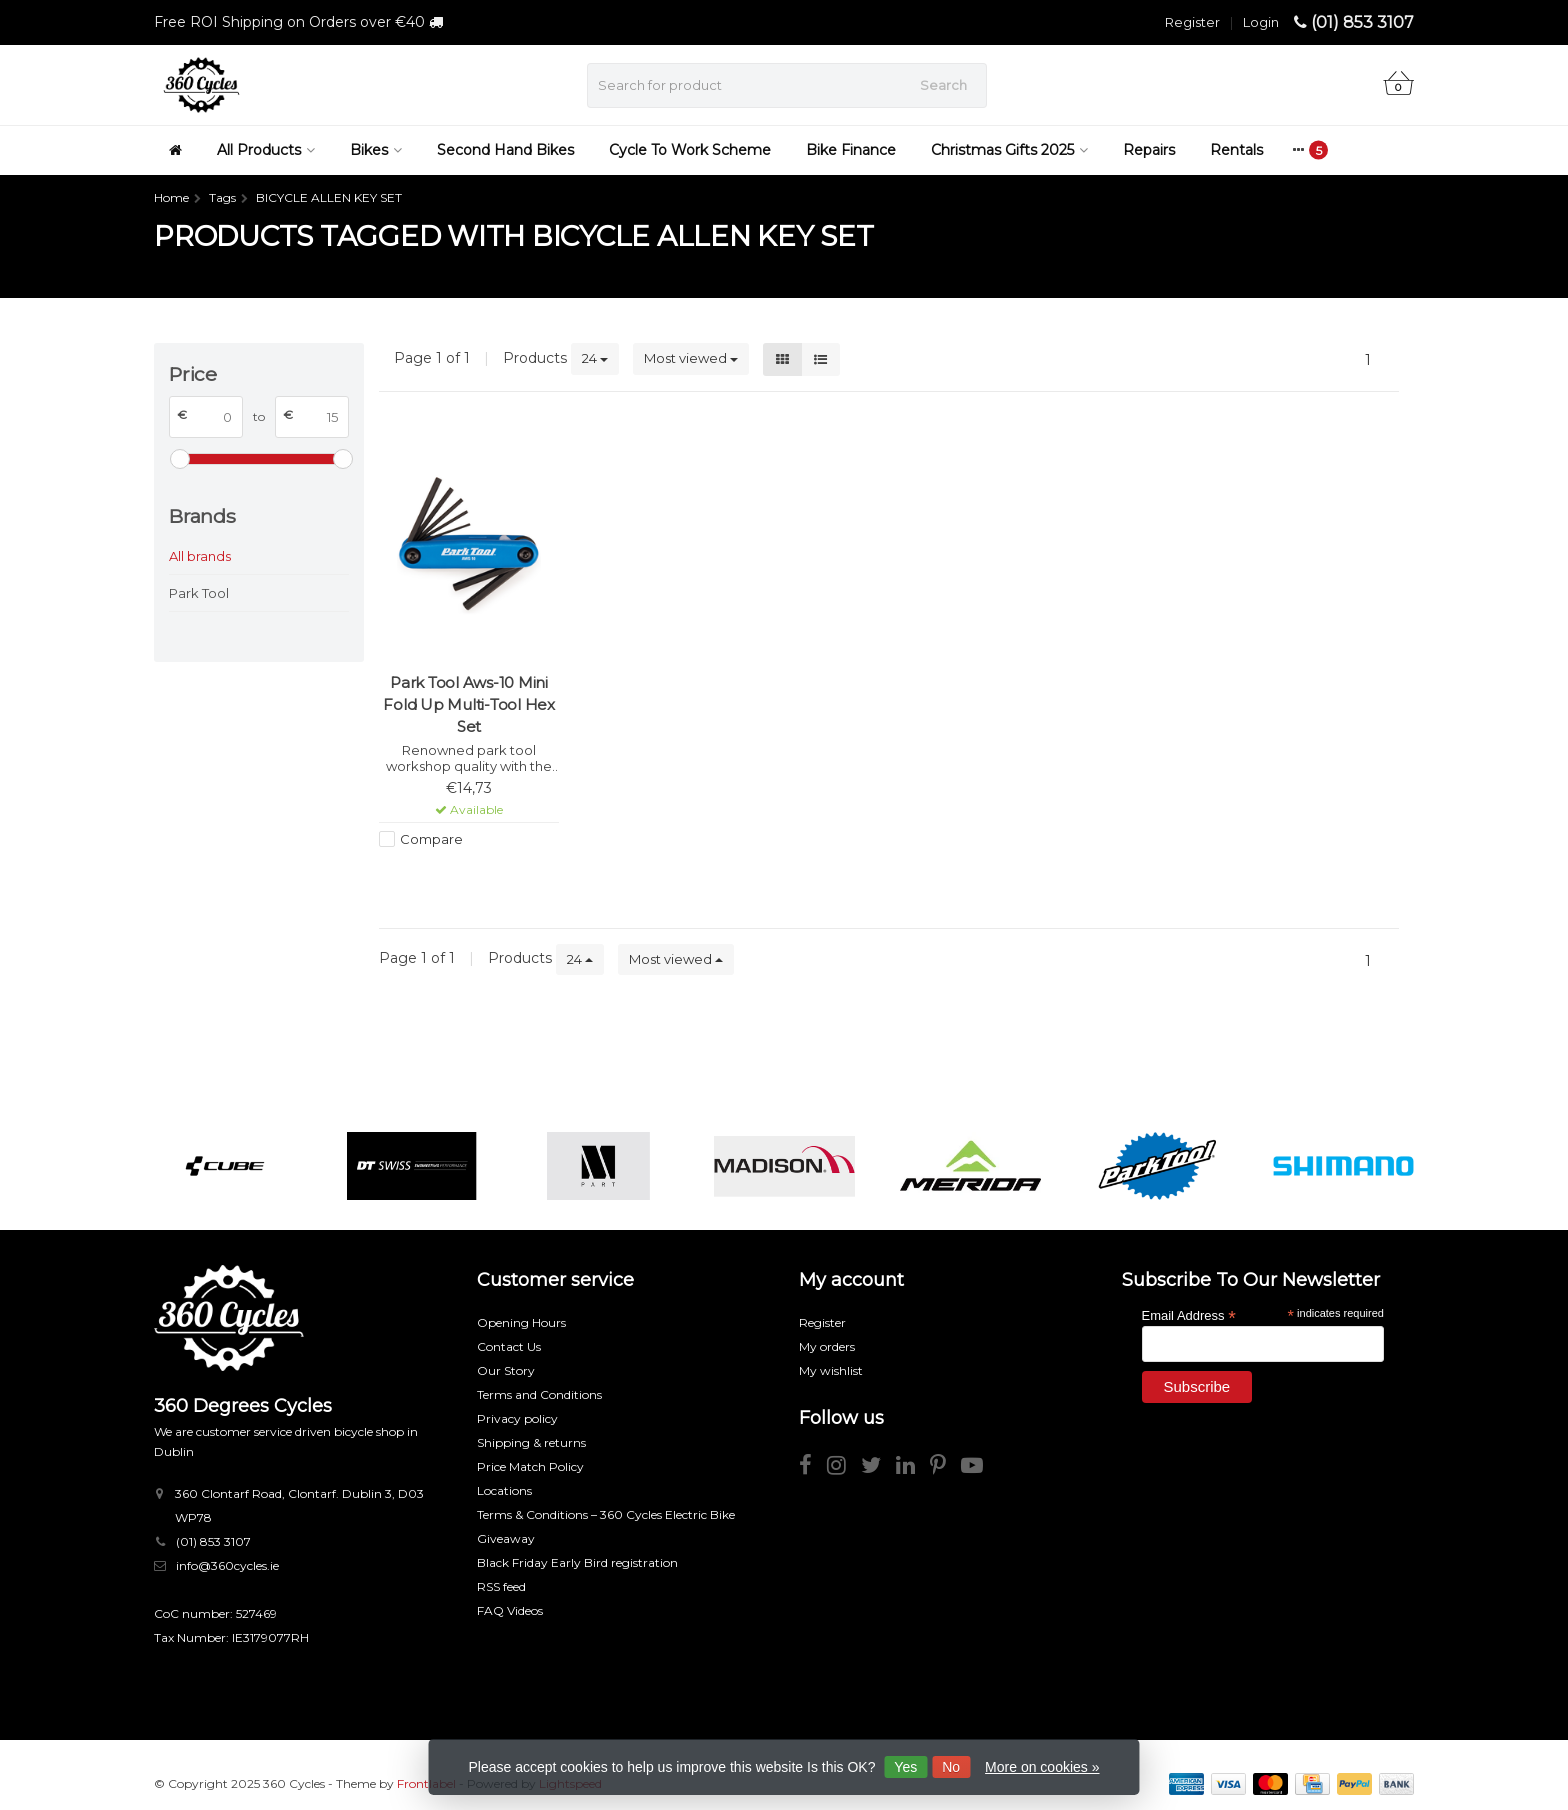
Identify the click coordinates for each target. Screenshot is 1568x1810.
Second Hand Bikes (505, 150)
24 (595, 358)
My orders (827, 1346)
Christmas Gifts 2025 (1009, 150)
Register (1192, 22)
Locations (504, 1490)
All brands (200, 556)
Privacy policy (517, 1418)
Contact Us (509, 1346)
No (951, 1767)
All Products (266, 150)
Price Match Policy (530, 1466)
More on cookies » (1042, 1767)
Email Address (1189, 1314)
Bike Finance (851, 150)
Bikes (376, 150)
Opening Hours (521, 1322)
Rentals (1236, 150)
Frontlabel (426, 1783)
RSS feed (501, 1586)
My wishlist (831, 1370)
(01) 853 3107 (1362, 22)
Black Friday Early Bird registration (577, 1562)
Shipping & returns (531, 1442)
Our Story (506, 1370)
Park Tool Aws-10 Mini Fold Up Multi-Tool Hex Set (469, 704)
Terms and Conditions (539, 1394)
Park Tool (199, 593)
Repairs (1149, 150)
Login (1261, 22)
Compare (431, 839)
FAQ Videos (510, 1610)
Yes (905, 1767)
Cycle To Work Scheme (690, 150)
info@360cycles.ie (227, 1565)
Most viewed (691, 358)
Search (943, 85)
